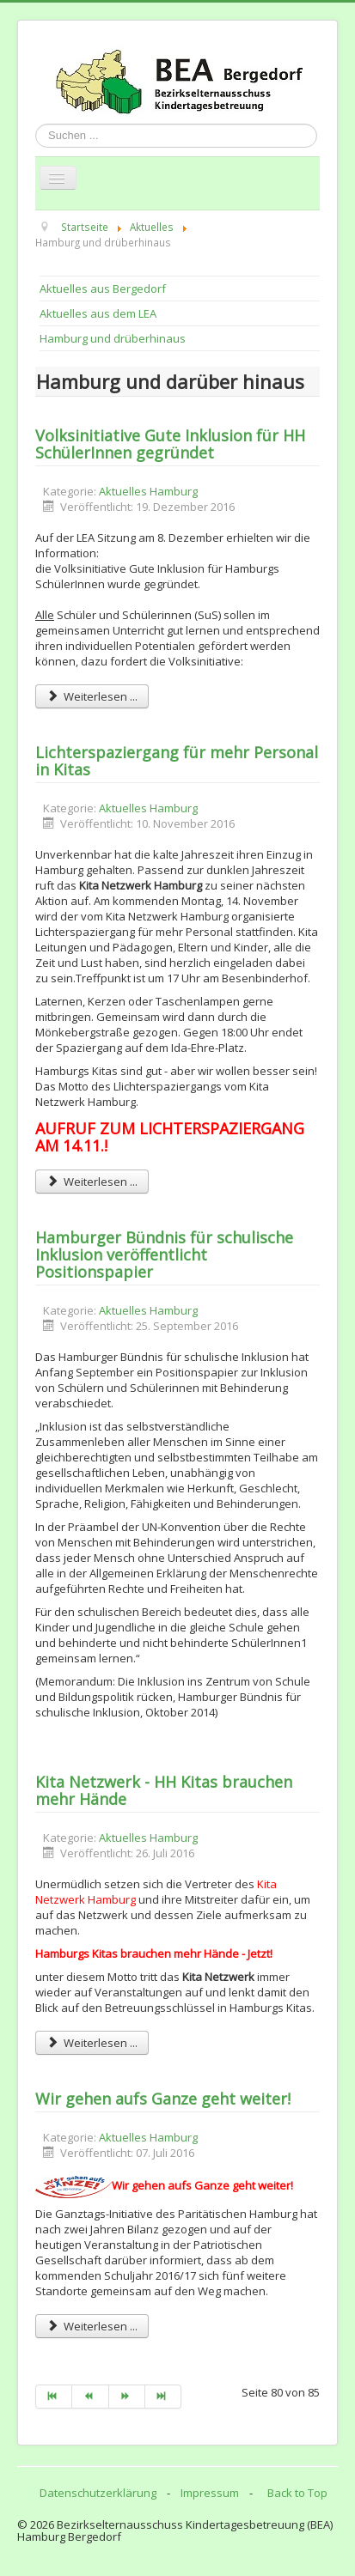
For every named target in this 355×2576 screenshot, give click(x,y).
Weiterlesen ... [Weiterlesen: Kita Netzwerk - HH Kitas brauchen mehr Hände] (92, 2042)
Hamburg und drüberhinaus (113, 338)
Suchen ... (35, 124)
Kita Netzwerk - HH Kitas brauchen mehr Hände (163, 1790)
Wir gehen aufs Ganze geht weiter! (163, 2098)
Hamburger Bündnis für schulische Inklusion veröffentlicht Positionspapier (164, 1254)
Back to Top (297, 2493)
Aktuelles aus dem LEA (98, 313)
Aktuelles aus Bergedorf (103, 288)
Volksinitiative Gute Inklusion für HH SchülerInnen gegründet (170, 444)
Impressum (210, 2493)
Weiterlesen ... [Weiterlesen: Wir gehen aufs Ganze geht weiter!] (92, 2326)
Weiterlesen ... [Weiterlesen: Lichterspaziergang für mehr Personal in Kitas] (92, 1181)
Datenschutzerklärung (98, 2493)
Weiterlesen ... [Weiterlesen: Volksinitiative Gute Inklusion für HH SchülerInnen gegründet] (92, 696)
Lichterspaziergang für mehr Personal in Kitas (176, 761)
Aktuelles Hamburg (148, 491)
